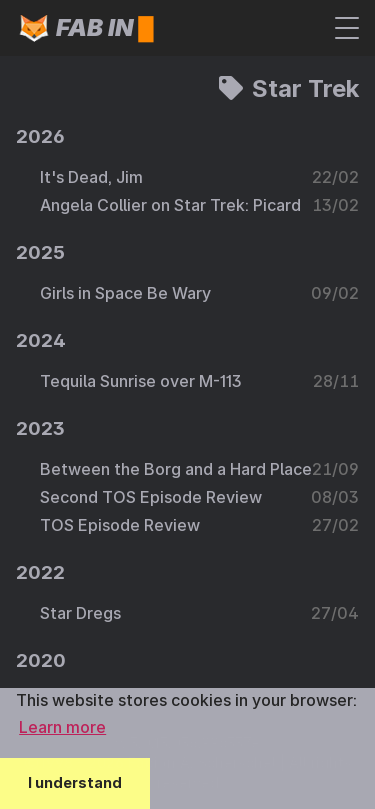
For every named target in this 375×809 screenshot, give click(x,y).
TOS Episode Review (120, 525)
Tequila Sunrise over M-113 (141, 381)
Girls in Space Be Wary (125, 293)
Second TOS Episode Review (151, 497)
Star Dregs (80, 613)
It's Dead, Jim (91, 177)
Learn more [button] (62, 727)
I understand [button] (75, 782)
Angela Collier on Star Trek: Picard (170, 205)
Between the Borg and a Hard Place (176, 469)
